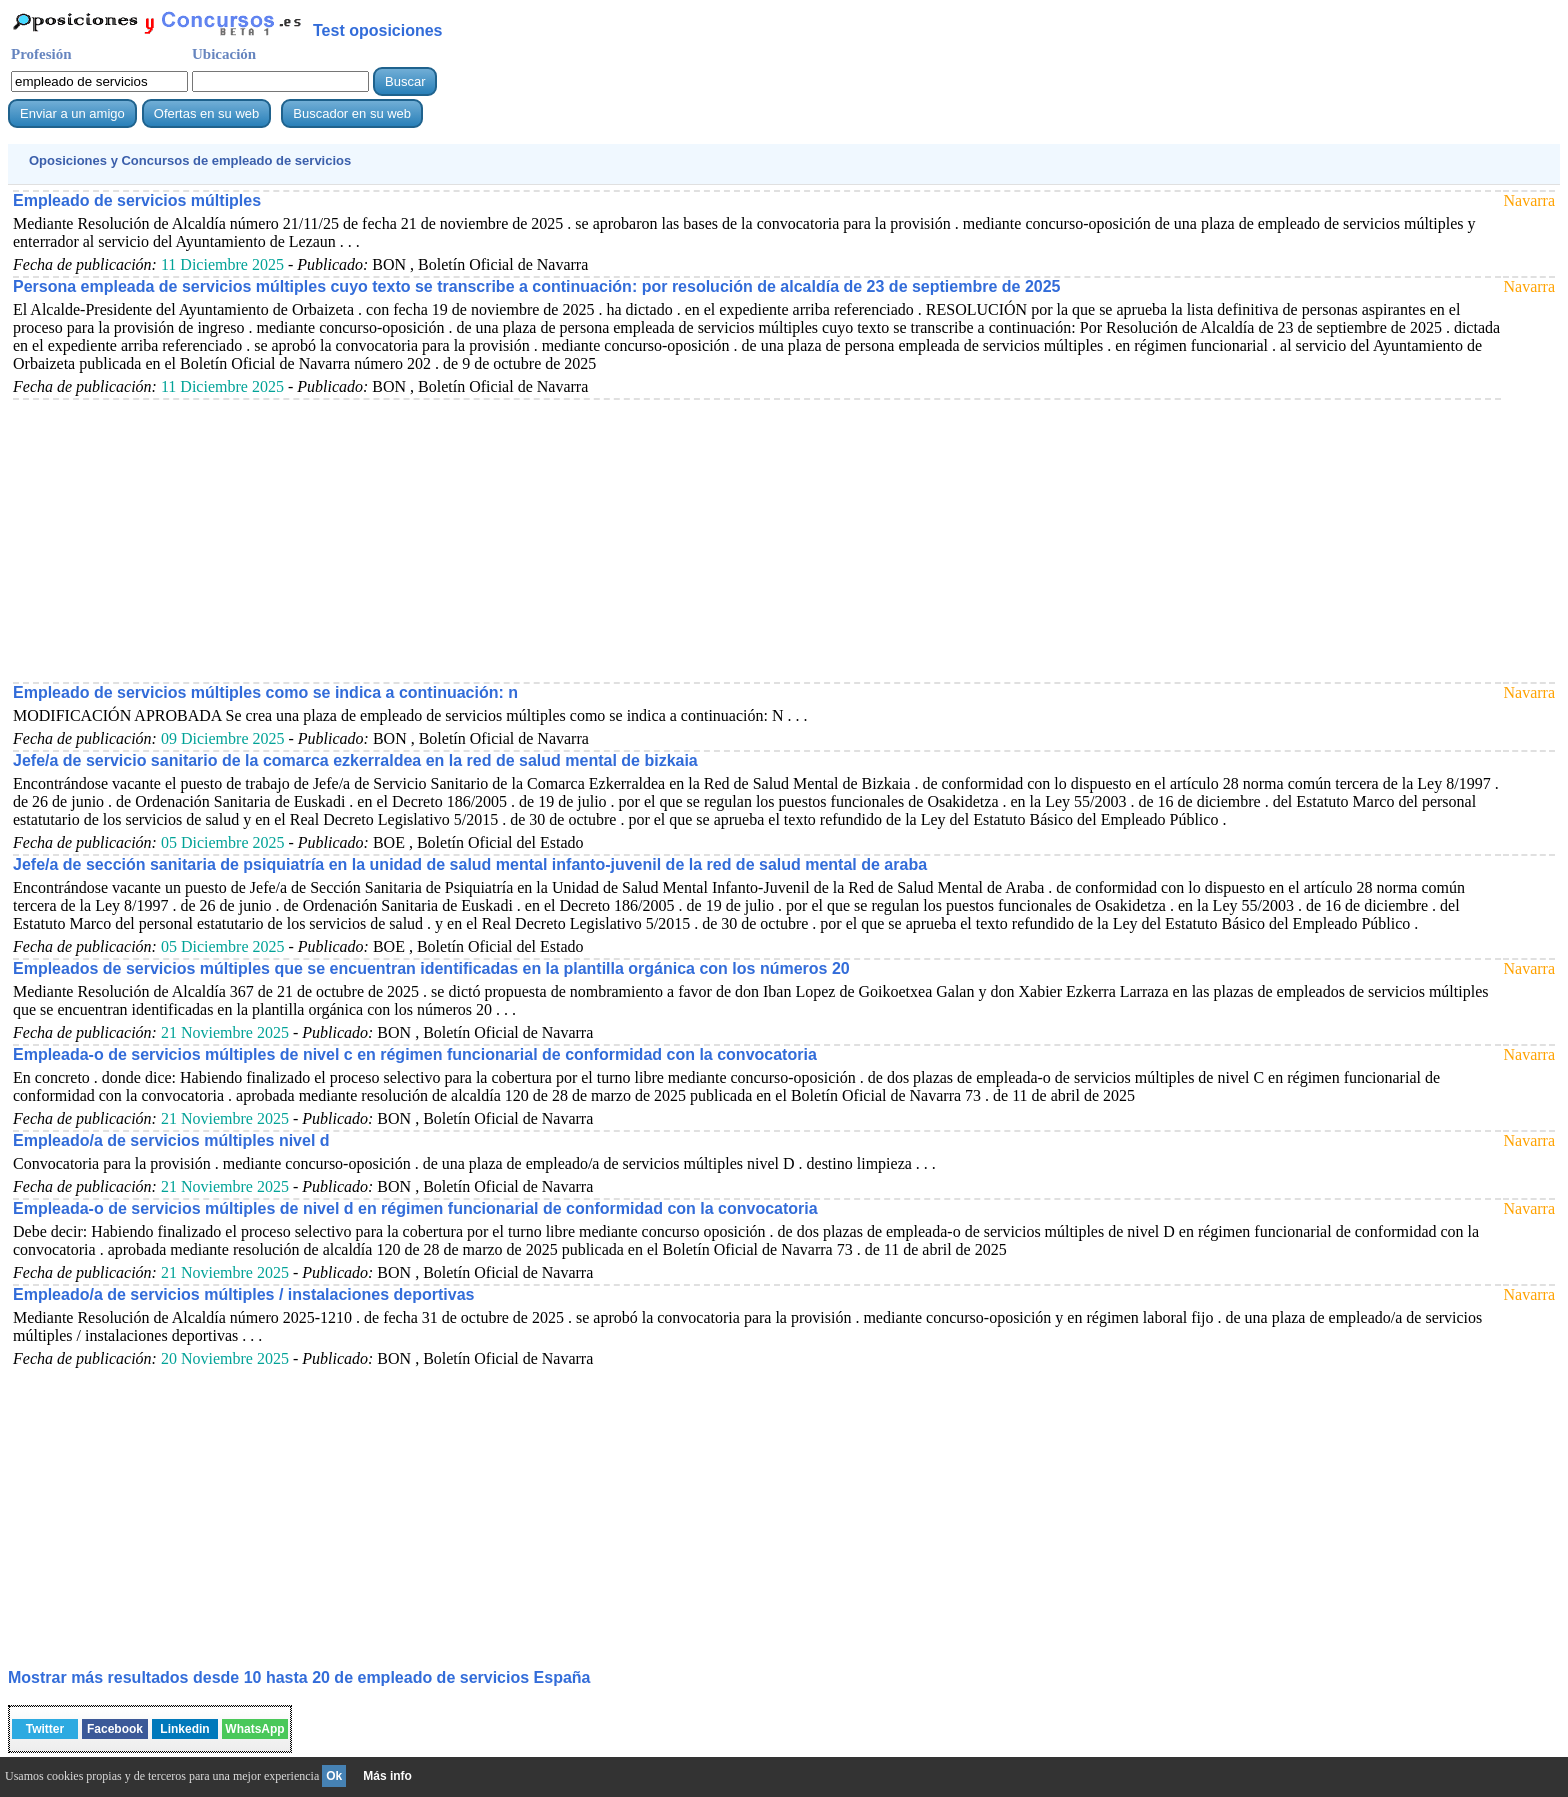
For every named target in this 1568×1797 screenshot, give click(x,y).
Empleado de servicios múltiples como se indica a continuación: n (265, 692)
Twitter (45, 1729)
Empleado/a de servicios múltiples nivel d (171, 1140)
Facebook (115, 1729)
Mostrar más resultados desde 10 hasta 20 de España (299, 1677)
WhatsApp (254, 1729)
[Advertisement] (613, 540)
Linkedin (184, 1729)
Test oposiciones (378, 30)
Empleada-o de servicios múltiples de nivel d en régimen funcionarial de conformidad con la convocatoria (415, 1208)
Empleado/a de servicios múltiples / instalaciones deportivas (244, 1294)
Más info (387, 1776)
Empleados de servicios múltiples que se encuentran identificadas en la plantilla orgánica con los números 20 (431, 968)
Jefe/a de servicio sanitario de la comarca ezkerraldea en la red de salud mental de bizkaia (355, 760)
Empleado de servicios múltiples (137, 200)
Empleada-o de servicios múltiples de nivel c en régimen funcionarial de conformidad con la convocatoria (415, 1054)
